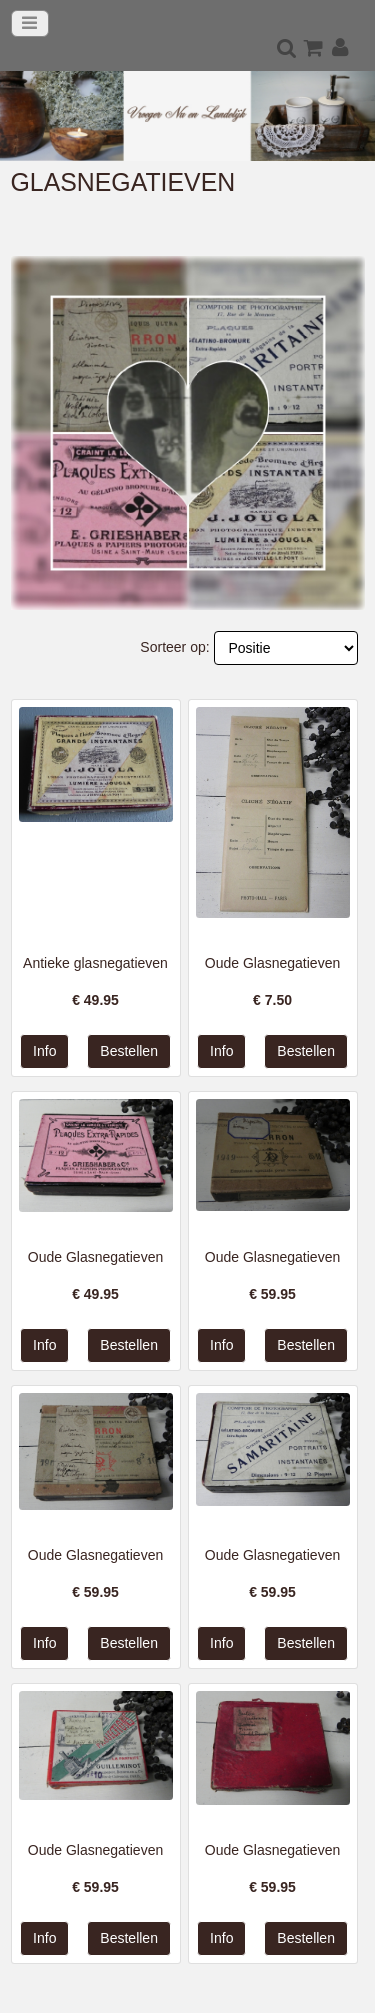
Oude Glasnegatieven (272, 963)
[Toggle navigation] (30, 23)
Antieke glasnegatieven (95, 963)
